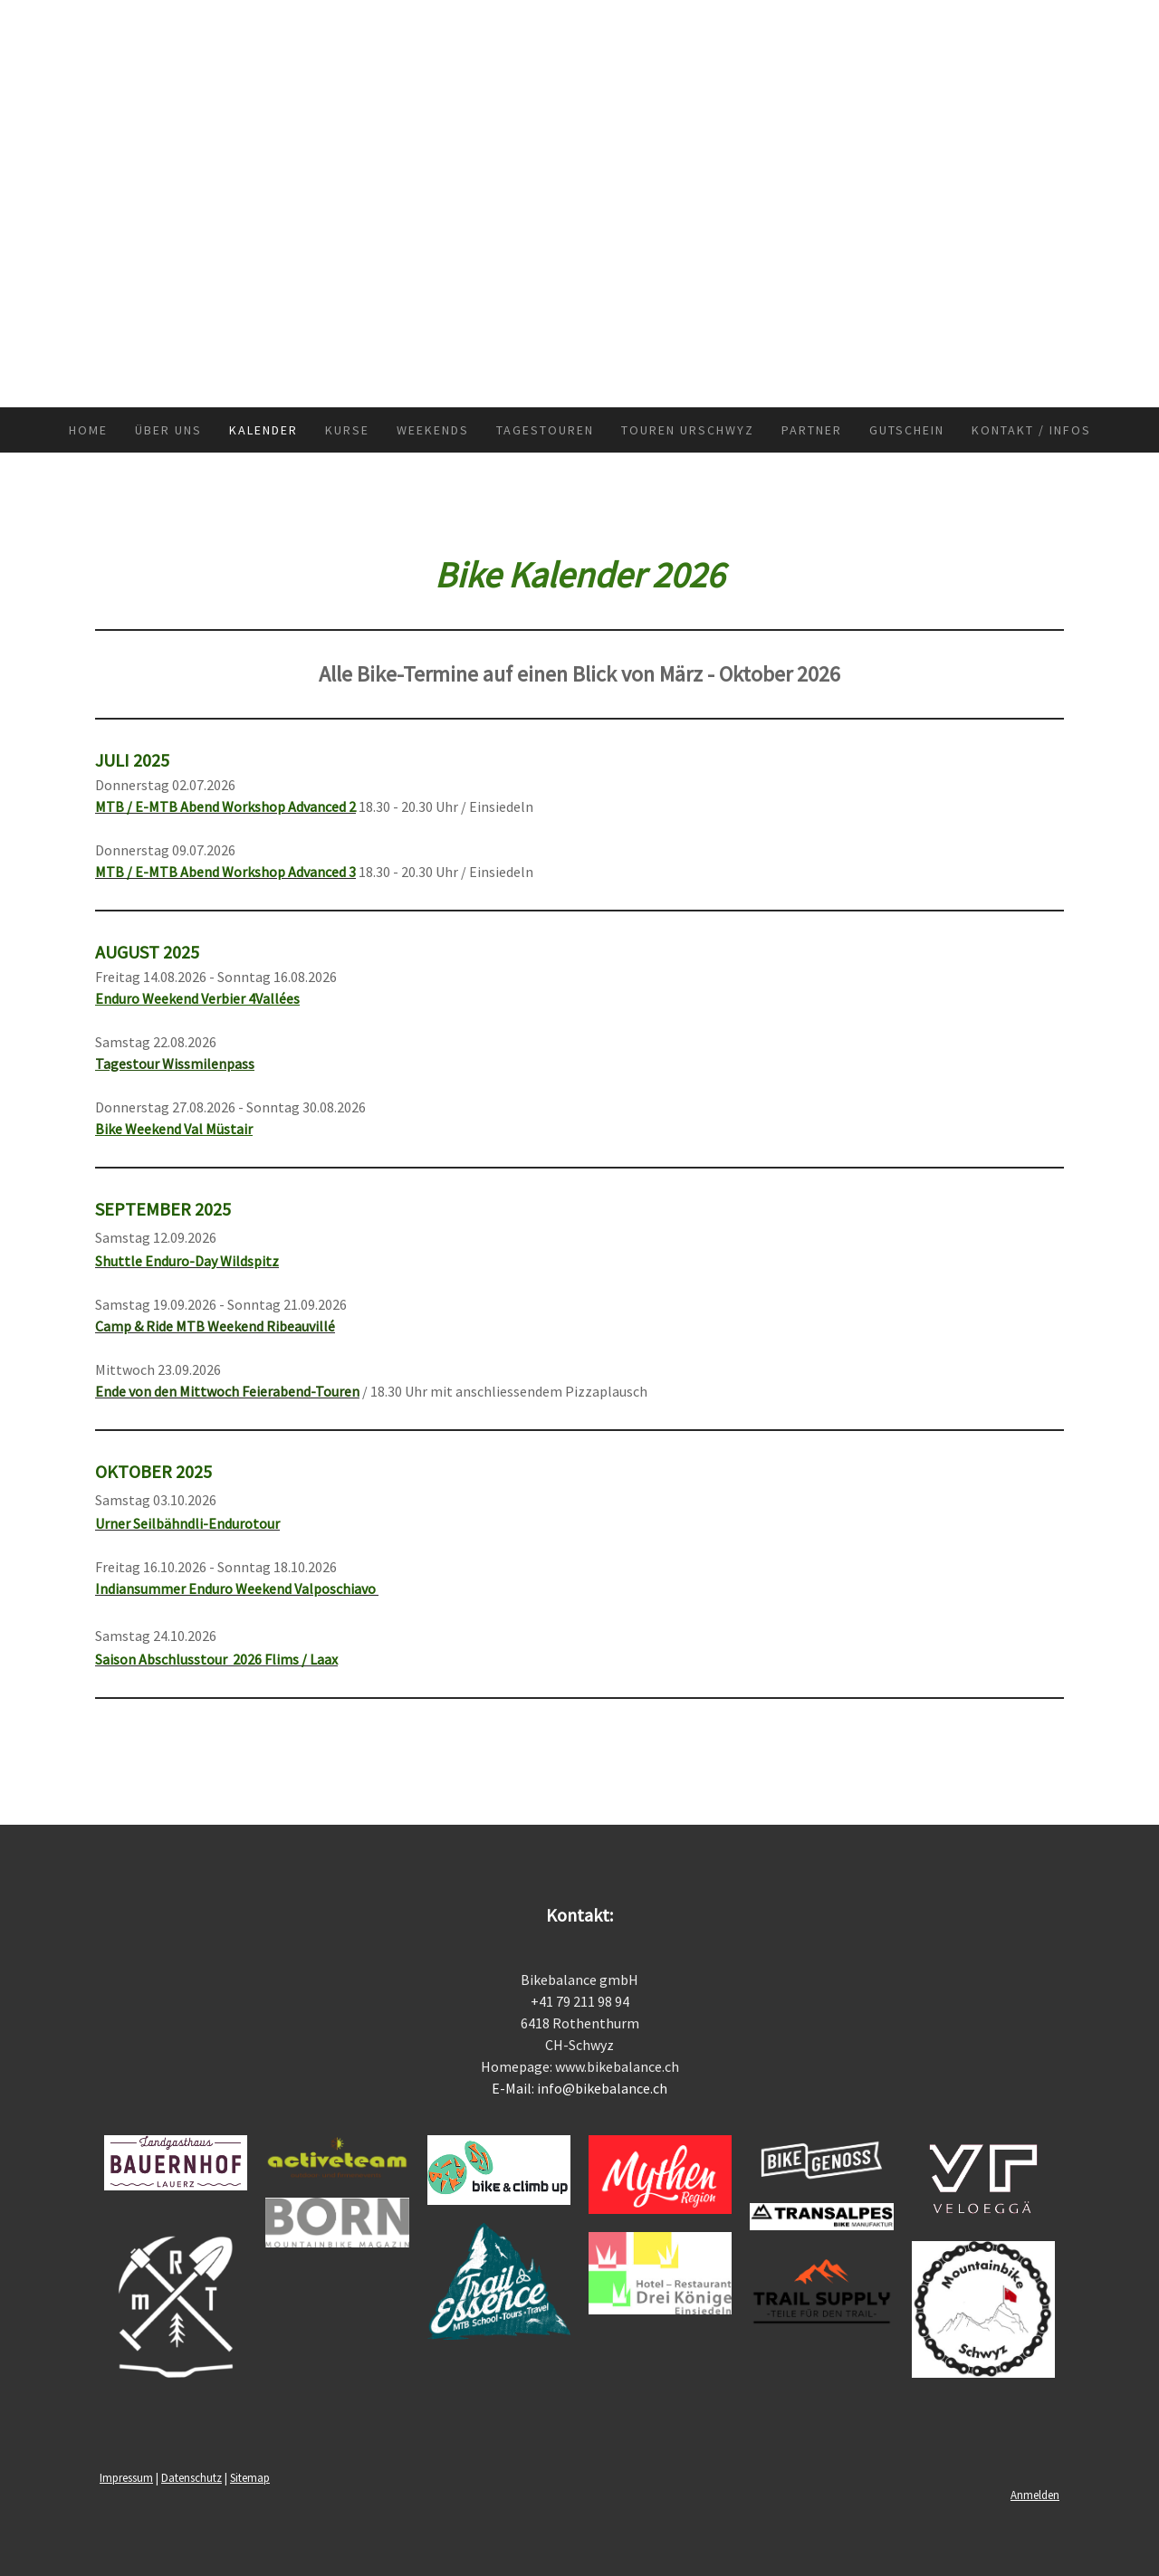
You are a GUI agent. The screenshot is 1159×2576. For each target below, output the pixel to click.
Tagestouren (545, 430)
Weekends (433, 430)
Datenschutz (191, 2477)
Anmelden (1035, 2494)
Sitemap (250, 2477)
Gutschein (906, 430)
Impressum (126, 2477)
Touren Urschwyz (687, 430)
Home (88, 430)
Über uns (168, 430)
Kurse (347, 430)
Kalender (263, 430)
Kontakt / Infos (1031, 430)
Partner (811, 430)
